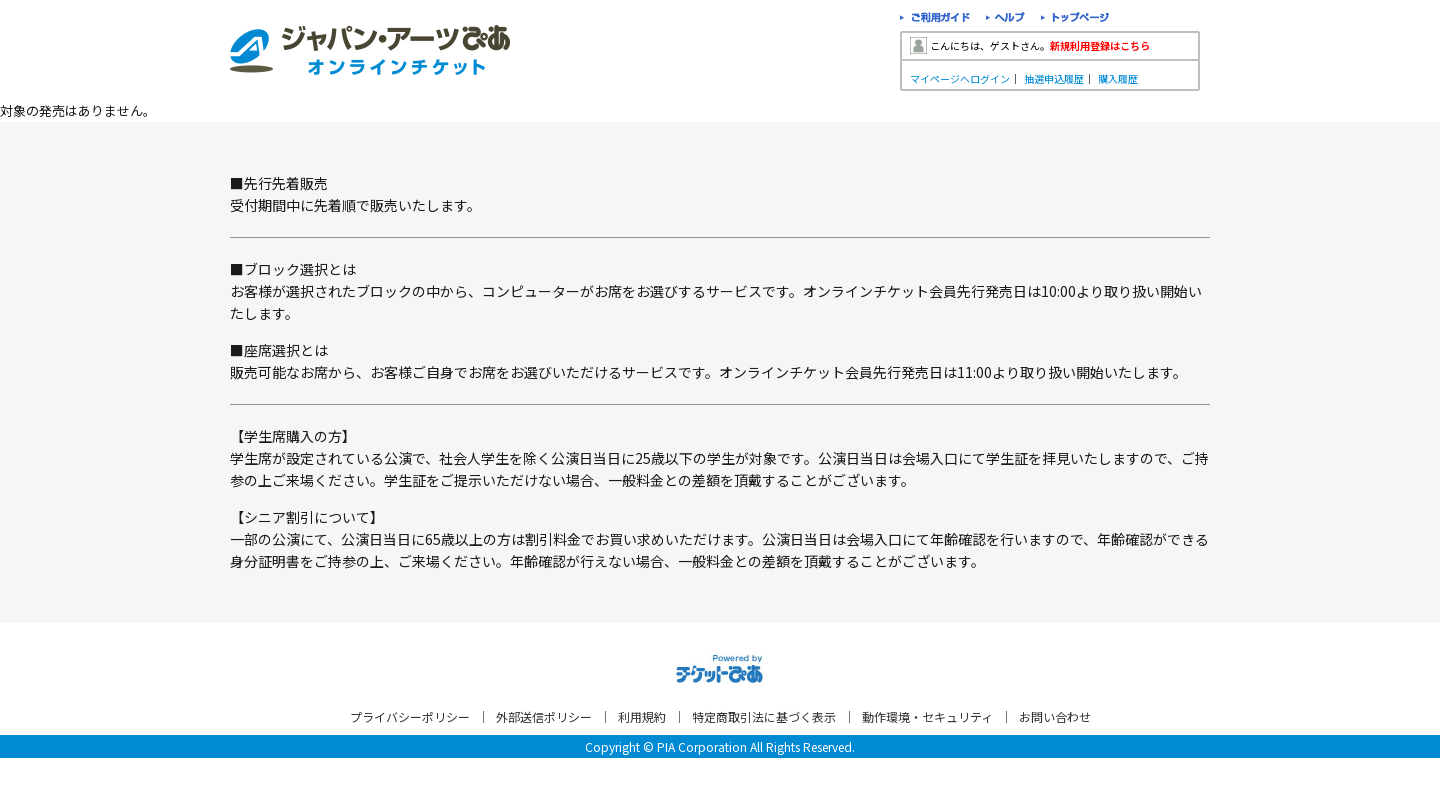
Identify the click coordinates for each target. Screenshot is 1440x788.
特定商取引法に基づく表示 (764, 716)
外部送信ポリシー (544, 716)
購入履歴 (1118, 78)
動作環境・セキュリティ (927, 716)
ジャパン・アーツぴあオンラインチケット (370, 50)
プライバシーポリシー (410, 716)
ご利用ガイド (935, 19)
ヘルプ (1005, 19)
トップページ (1075, 19)
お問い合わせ (1055, 716)
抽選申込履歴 (1054, 78)
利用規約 (642, 716)
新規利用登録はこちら (1100, 45)
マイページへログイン (960, 78)
